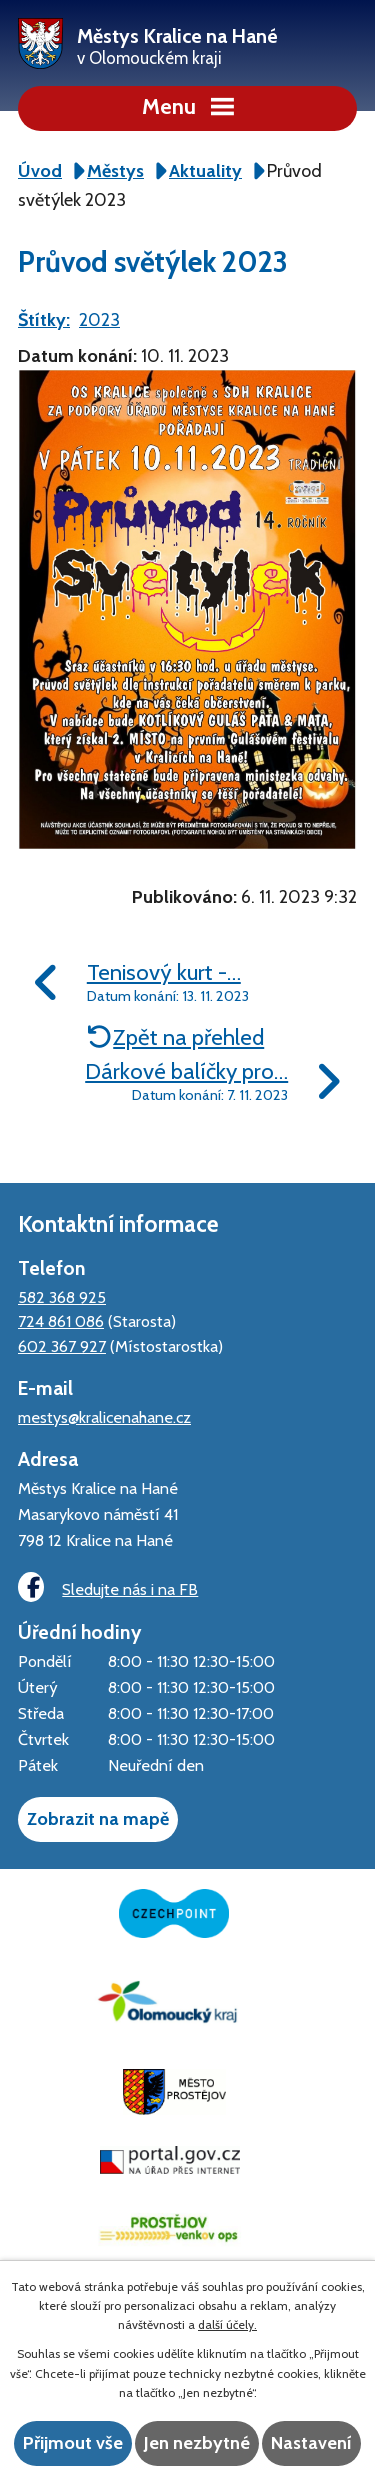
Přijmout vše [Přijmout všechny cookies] (73, 2443)
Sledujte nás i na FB (108, 1587)
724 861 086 (61, 1321)
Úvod (40, 171)
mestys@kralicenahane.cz (104, 1417)
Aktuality (205, 171)
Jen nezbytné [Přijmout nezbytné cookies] (197, 2443)
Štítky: (44, 320)
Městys (115, 171)
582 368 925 (62, 1297)
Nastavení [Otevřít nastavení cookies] (311, 2443)
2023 (99, 320)
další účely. (227, 2324)
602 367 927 (62, 1346)
